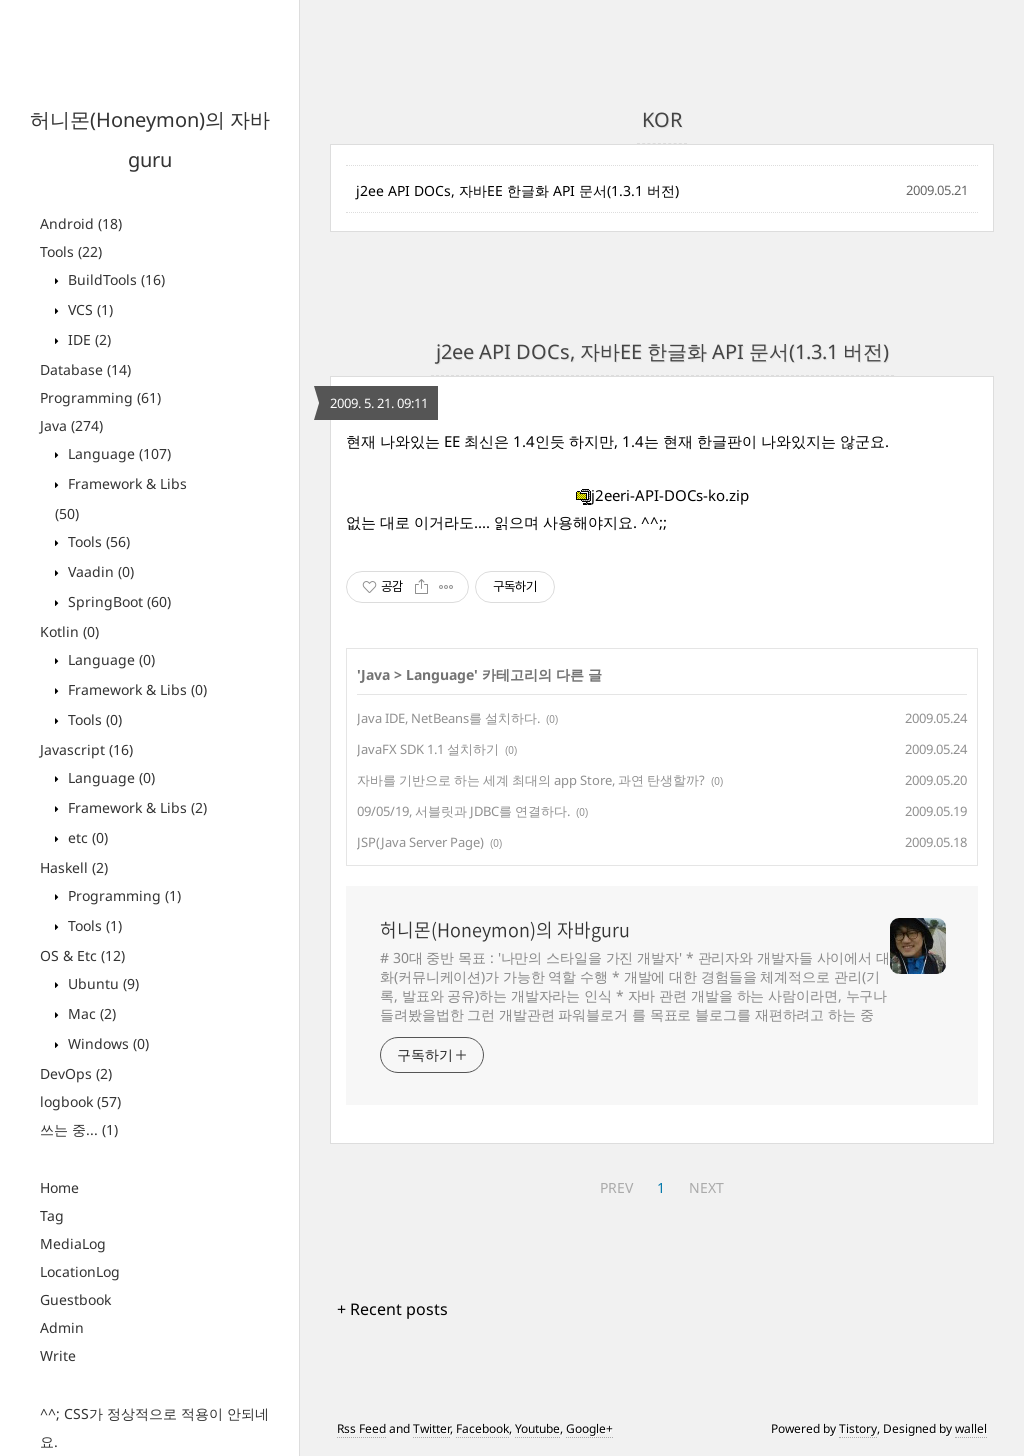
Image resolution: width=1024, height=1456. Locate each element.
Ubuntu (101, 983)
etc (86, 837)
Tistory (858, 1428)
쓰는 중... (79, 1129)
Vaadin (99, 571)
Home (59, 1187)
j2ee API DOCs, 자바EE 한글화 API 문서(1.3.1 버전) (517, 190)
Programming (100, 397)
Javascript (86, 749)
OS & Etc (82, 955)
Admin (62, 1327)
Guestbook (75, 1299)
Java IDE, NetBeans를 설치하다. (448, 718)
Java (71, 425)
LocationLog (80, 1271)
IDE (87, 339)
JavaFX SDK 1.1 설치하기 (428, 749)
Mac (90, 1013)
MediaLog (73, 1243)
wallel (971, 1428)
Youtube (537, 1428)
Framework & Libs (135, 689)
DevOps (76, 1073)
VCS (88, 309)
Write (58, 1355)
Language (117, 453)
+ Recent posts (392, 1309)
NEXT (706, 1187)
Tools (71, 251)
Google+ (589, 1428)
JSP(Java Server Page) (420, 842)
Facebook (482, 1428)
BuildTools (114, 279)
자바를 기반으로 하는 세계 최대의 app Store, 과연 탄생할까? (531, 780)
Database (85, 369)
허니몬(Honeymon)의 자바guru (505, 930)
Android (81, 223)
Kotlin (69, 631)
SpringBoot (117, 601)
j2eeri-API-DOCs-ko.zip (662, 495)
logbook (80, 1101)
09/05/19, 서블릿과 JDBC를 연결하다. (463, 811)
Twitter (431, 1428)
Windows (106, 1043)
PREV (616, 1187)
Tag (52, 1215)
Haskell (74, 867)
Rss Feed (361, 1428)
